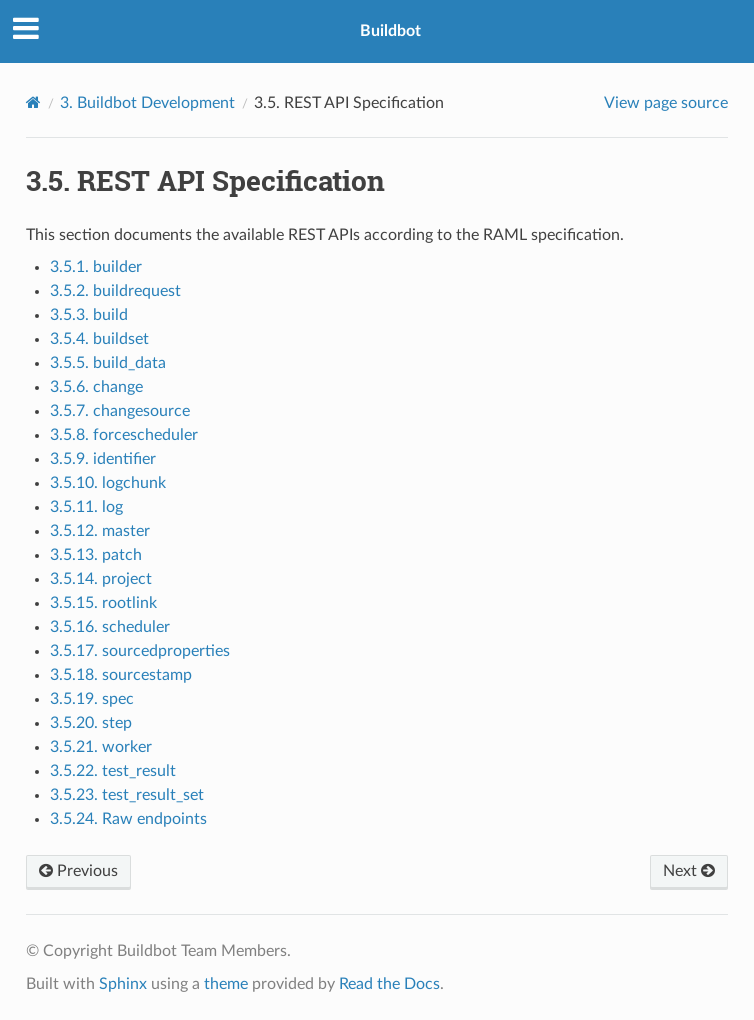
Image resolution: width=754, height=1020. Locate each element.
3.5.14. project (101, 579)
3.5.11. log (86, 507)
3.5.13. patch (96, 555)
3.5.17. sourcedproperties (140, 651)
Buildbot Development (147, 103)
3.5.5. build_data (108, 363)
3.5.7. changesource (120, 411)
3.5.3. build (89, 315)
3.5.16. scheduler (110, 627)
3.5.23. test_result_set (127, 795)
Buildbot (390, 31)
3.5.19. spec (92, 699)
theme (226, 984)
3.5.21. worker (101, 747)
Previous (78, 871)
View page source (666, 103)
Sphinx (123, 984)
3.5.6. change (96, 387)
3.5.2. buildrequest (115, 291)
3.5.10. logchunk (108, 483)
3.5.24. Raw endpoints (128, 819)
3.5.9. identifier (103, 459)
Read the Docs (389, 984)
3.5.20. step (91, 723)
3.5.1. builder (96, 267)
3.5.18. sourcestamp (121, 675)
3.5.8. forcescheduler (124, 435)
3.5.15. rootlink (103, 603)
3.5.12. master (100, 531)
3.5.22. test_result (113, 771)
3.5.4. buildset (99, 339)
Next (689, 871)
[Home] (33, 102)
